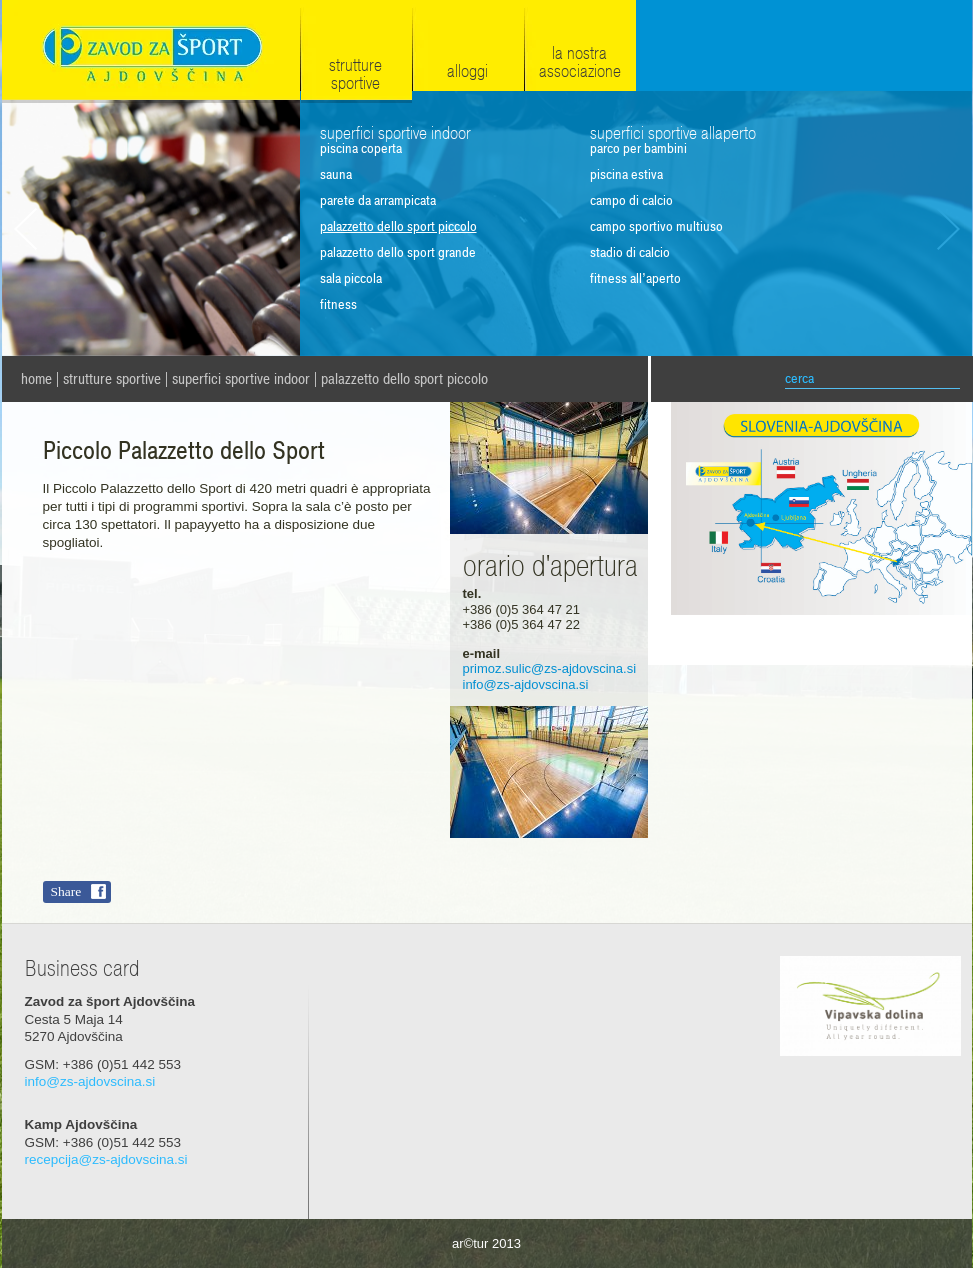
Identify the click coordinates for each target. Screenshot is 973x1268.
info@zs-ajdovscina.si (526, 684)
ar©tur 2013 (486, 1243)
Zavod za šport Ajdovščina (151, 51)
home (36, 379)
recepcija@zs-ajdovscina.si (106, 1159)
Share (66, 891)
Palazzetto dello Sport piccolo (404, 379)
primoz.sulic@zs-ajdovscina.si (550, 668)
